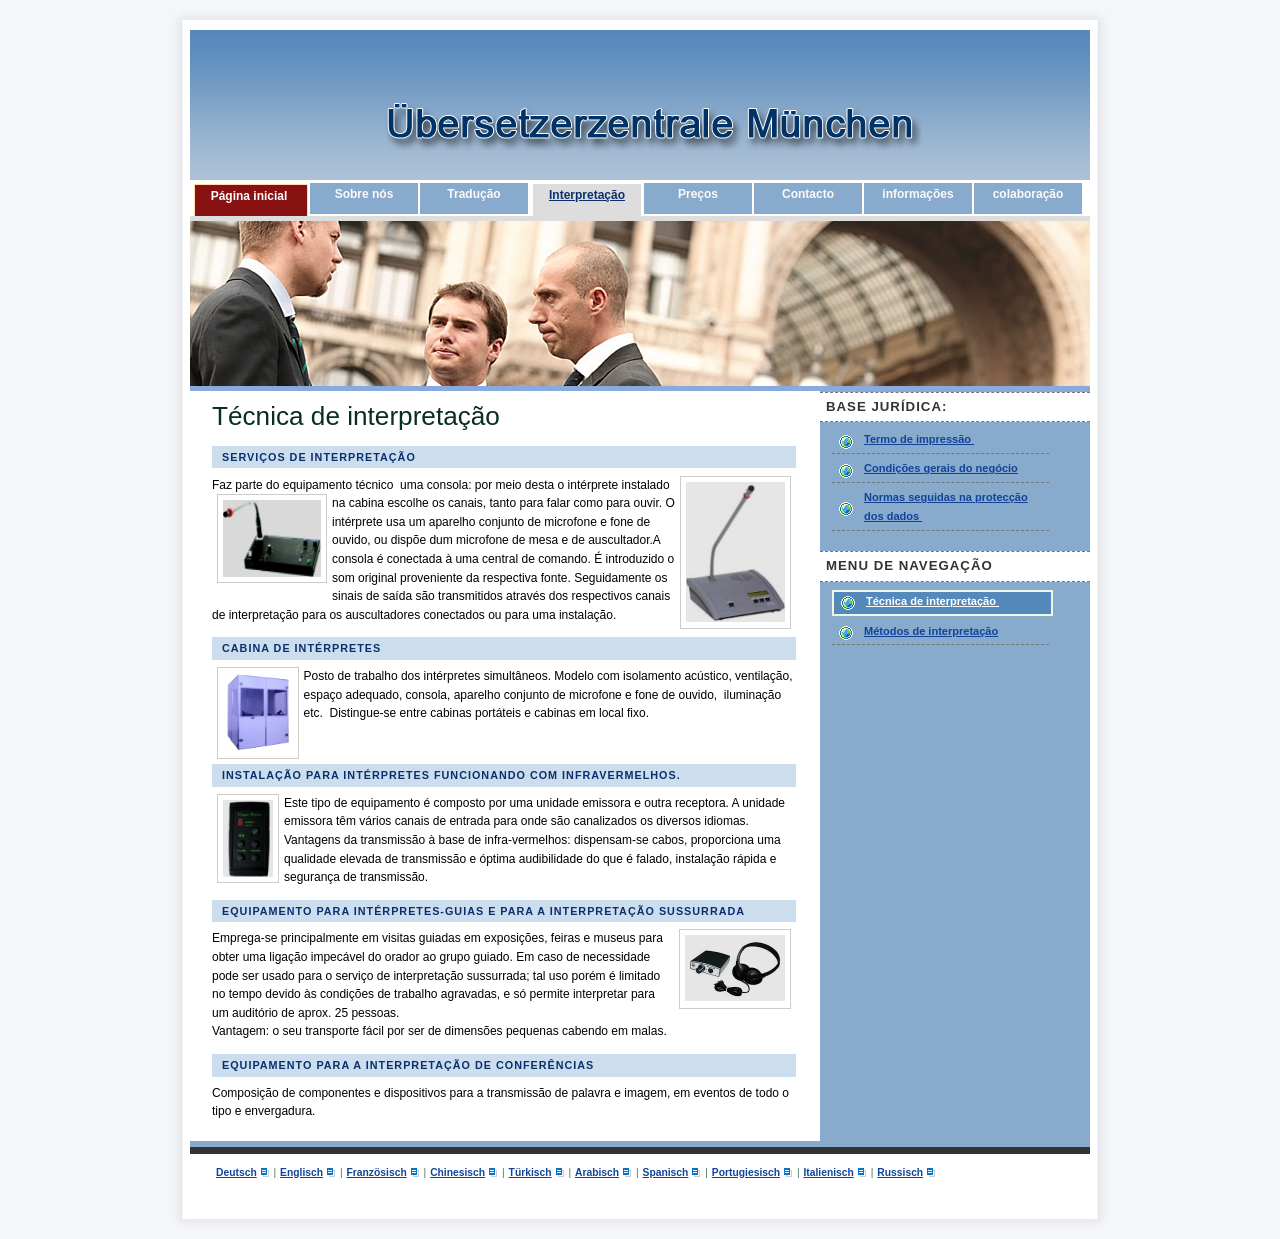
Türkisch (530, 1172)
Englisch (301, 1172)
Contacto (808, 194)
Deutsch (236, 1172)
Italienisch (828, 1172)
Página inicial (249, 196)
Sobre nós (364, 194)
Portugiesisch (746, 1172)
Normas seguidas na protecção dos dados (946, 506)
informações (917, 194)
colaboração (1028, 194)
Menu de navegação (909, 565)
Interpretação (587, 195)
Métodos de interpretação (931, 631)
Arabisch (597, 1172)
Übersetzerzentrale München (565, 134)
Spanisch (666, 1172)
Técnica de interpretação (932, 601)
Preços (698, 194)
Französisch (377, 1172)
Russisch (900, 1172)
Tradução (473, 194)
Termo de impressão (919, 439)
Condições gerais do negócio (941, 468)
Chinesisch (457, 1172)
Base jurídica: (889, 406)
